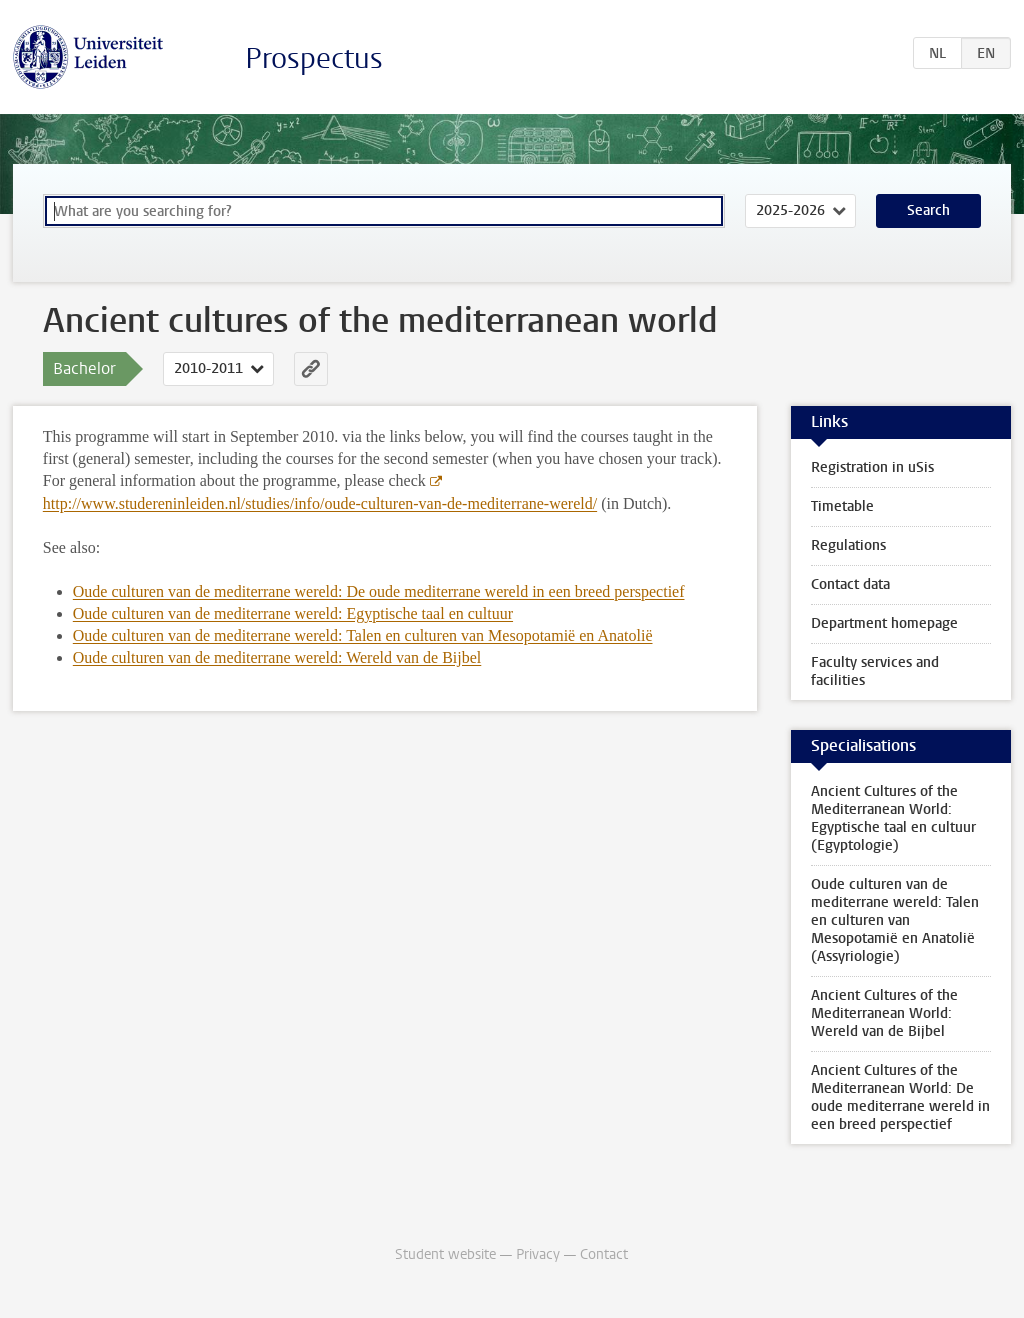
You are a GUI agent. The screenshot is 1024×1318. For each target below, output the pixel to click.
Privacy (538, 1254)
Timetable (842, 506)
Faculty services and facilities (875, 671)
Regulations (848, 545)
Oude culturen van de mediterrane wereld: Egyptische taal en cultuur (293, 613)
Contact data (850, 584)
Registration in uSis (872, 467)
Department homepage (884, 623)
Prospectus (314, 58)
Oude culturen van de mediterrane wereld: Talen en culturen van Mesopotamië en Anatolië (363, 635)
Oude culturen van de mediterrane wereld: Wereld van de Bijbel (277, 657)
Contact (604, 1254)
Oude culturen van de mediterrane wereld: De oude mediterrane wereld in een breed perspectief (379, 591)
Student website (445, 1254)
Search (928, 210)
